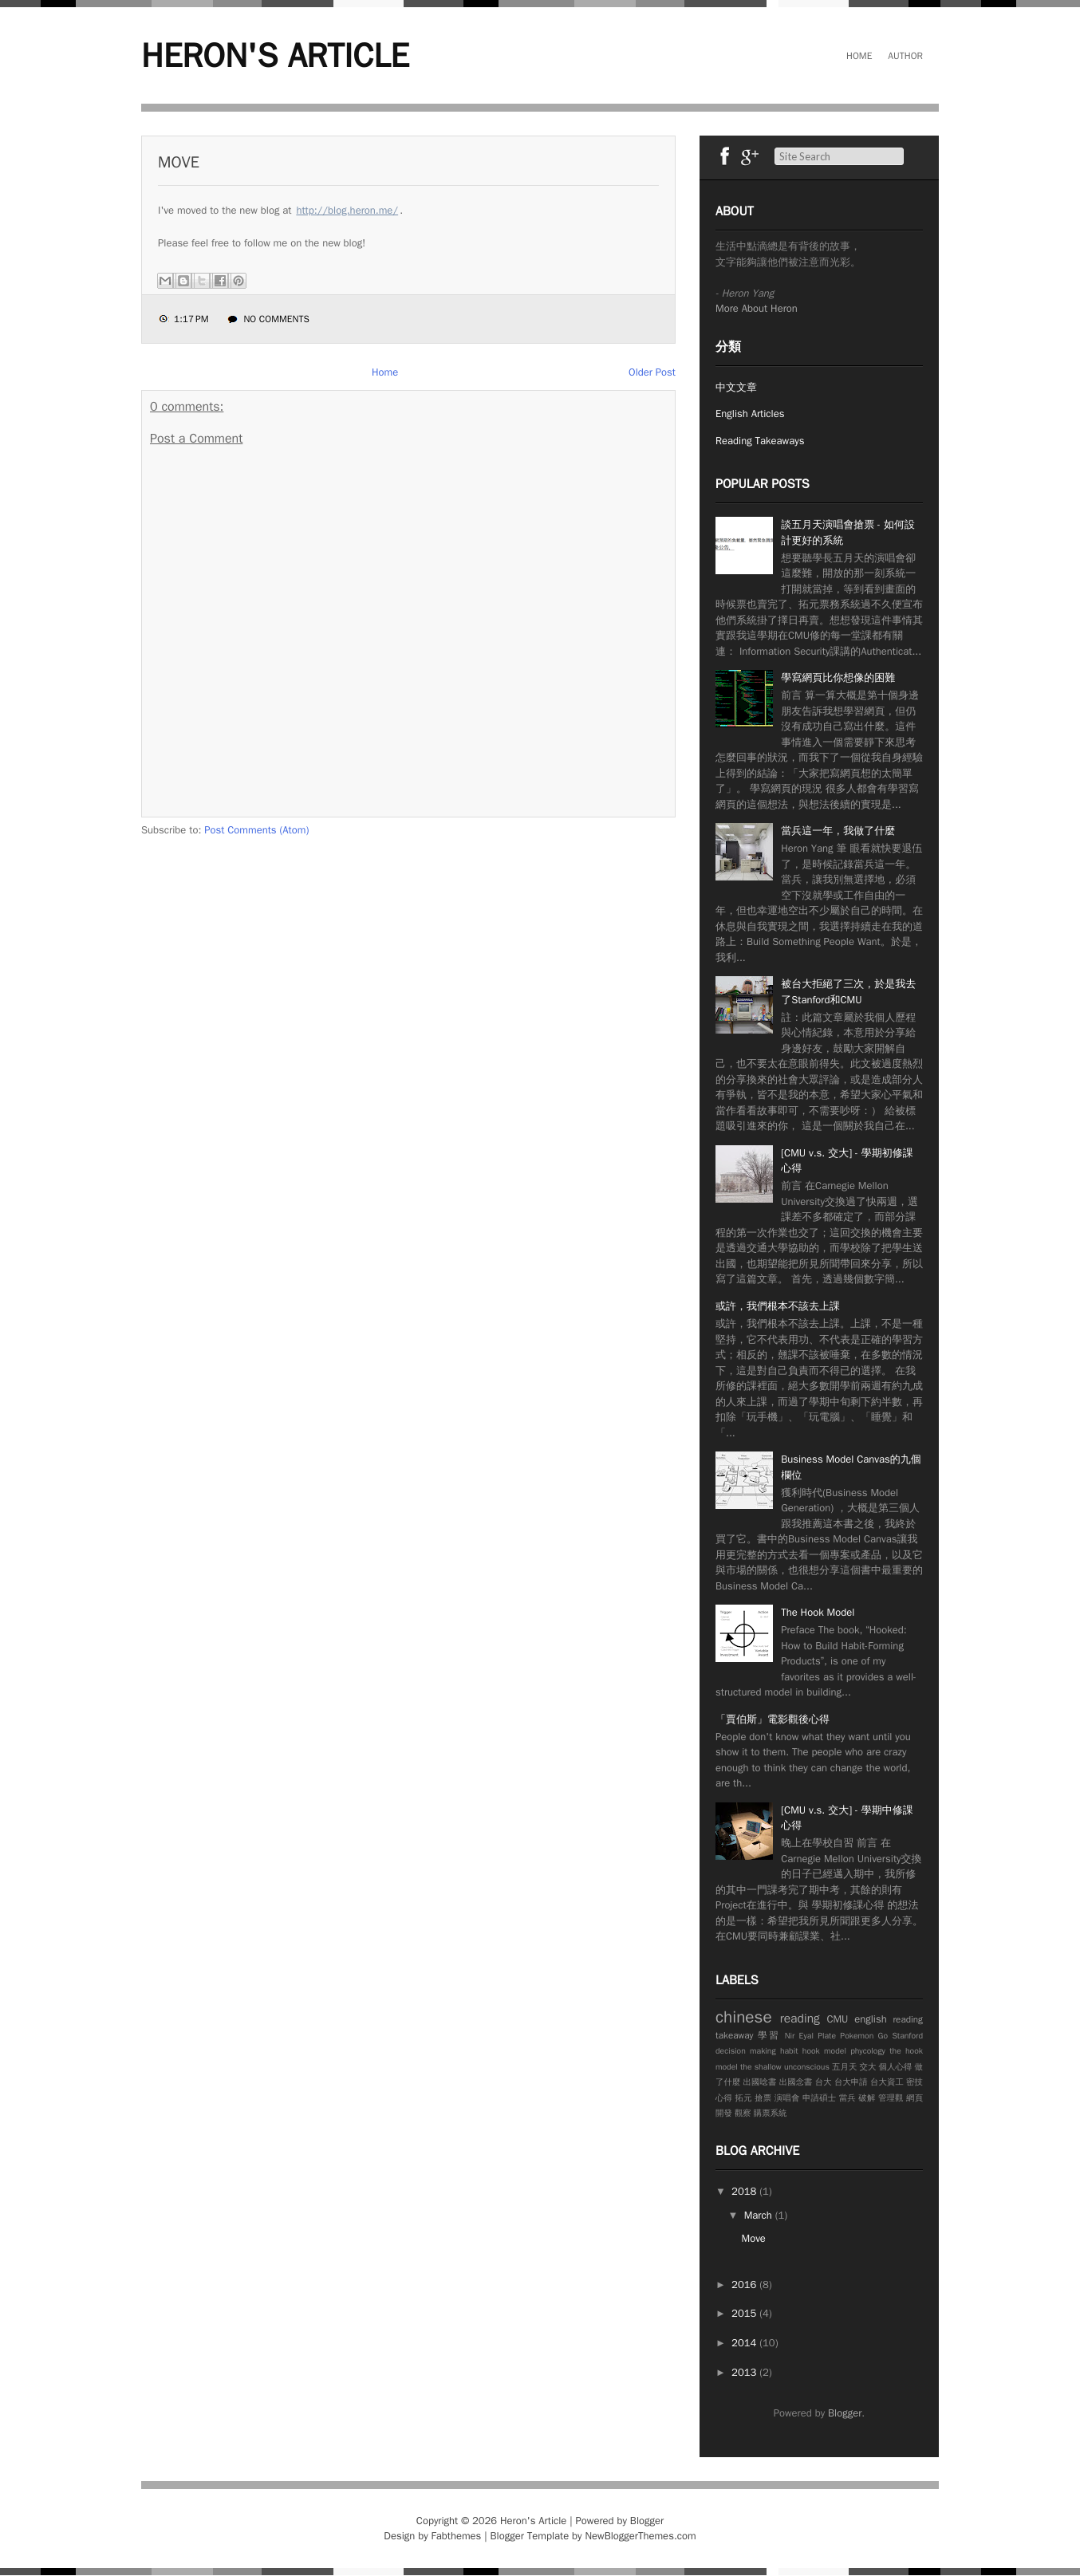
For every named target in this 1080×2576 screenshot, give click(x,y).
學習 (769, 2035)
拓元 (743, 2098)
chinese (743, 2017)
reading (800, 2019)
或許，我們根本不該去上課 (777, 1306)
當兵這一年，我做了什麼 (838, 830)
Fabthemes (457, 2536)
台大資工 (887, 2082)
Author (905, 55)
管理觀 (891, 2098)
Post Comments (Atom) (256, 830)
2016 (745, 2284)
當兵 (847, 2098)
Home (859, 55)
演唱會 (787, 2098)
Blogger (844, 2413)
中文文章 (736, 387)
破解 (866, 2098)
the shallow (761, 2067)
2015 (745, 2313)
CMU (837, 2019)
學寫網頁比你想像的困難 (838, 677)
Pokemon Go (864, 2035)
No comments (276, 319)
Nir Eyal (799, 2035)
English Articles (749, 413)
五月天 (844, 2067)
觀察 (743, 2113)
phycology (867, 2051)
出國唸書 (760, 2082)
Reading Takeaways (759, 440)
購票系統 (770, 2113)
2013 (745, 2372)
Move (178, 162)
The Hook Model (817, 1612)
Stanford (907, 2035)
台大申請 (851, 2082)
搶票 (763, 2098)
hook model (824, 2051)
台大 (823, 2082)
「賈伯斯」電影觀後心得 (772, 1719)
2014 (745, 2343)
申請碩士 (819, 2098)
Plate (827, 2035)
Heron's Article (275, 56)
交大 (868, 2067)
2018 (745, 2191)
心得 (723, 2098)
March (759, 2215)
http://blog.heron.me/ (347, 210)
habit (789, 2051)
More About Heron (756, 308)
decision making (745, 2051)
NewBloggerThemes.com (640, 2536)
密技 (914, 2082)
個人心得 (895, 2067)
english (870, 2019)
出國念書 (796, 2082)
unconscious (807, 2067)
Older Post (652, 372)
